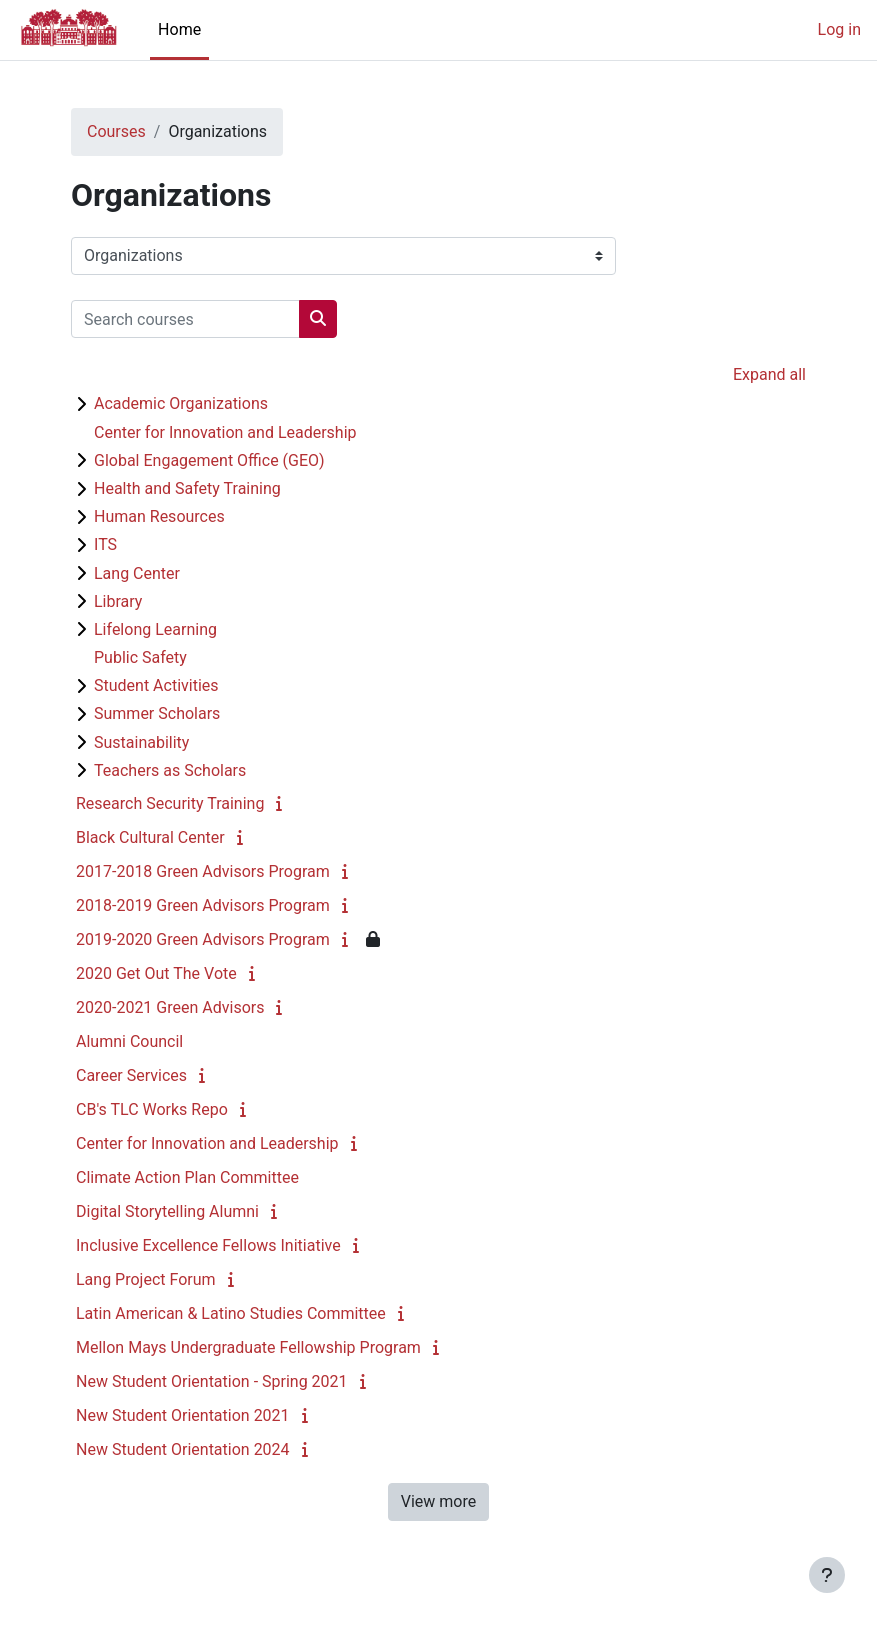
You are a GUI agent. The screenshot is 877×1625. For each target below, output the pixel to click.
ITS (105, 544)
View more (438, 1501)
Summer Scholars (157, 713)
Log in (839, 29)
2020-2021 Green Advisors (170, 1007)
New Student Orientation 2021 (183, 1415)
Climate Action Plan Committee (187, 1177)
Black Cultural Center (150, 837)
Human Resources (159, 516)
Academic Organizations (181, 403)
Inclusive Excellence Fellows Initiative (208, 1245)
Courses (116, 131)
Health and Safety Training (187, 488)
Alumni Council (129, 1041)
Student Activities (156, 685)
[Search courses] (185, 319)
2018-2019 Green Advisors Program (203, 905)
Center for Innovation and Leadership (225, 432)
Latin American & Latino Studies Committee (231, 1313)
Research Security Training (170, 803)
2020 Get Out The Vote (156, 973)
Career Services (131, 1075)
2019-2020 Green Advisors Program (203, 939)
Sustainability (141, 742)
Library (118, 601)
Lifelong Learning (155, 629)
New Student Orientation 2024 (183, 1449)
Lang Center (137, 573)
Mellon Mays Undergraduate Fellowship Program (248, 1347)
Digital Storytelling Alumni (167, 1211)
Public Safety (140, 657)
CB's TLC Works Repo (152, 1109)
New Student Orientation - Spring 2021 (212, 1381)
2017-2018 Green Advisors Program (203, 871)
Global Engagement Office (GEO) (209, 460)
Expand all (769, 374)
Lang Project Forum (146, 1279)
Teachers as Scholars (170, 770)
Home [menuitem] (179, 29)
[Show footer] (827, 1575)
